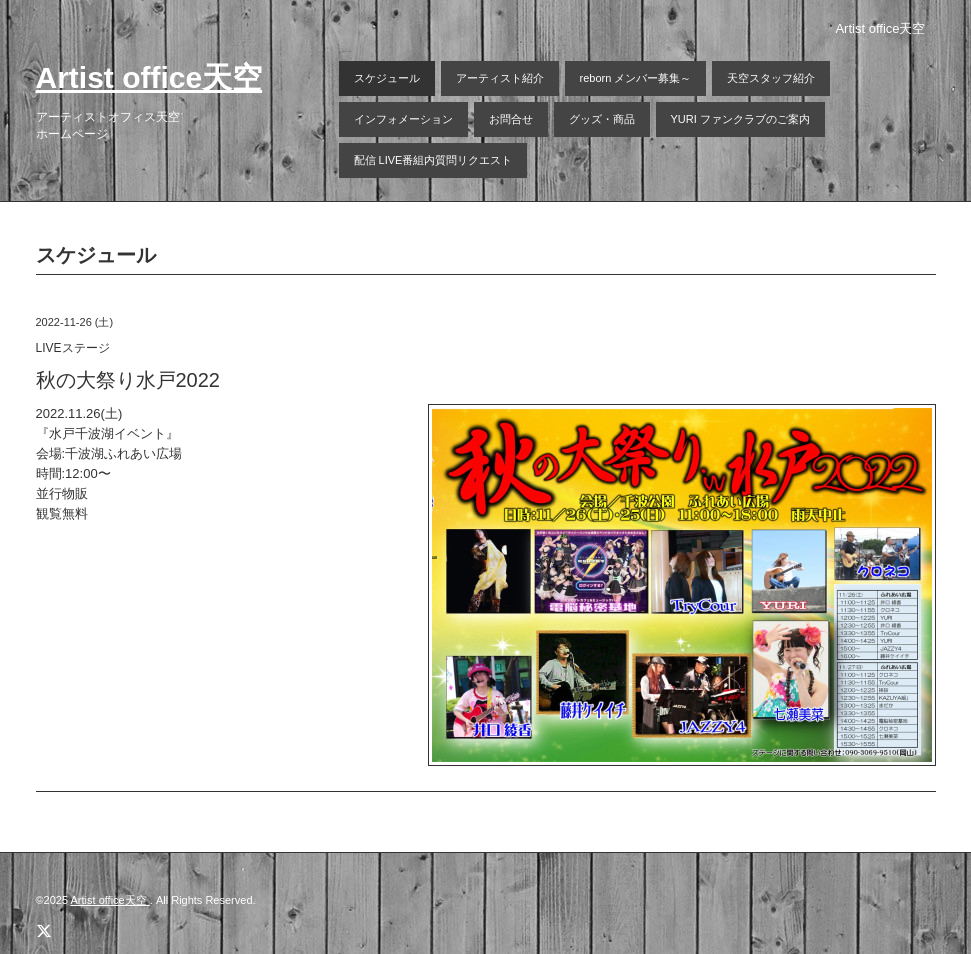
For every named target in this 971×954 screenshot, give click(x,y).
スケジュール (387, 78)
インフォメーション (403, 119)
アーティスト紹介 (500, 78)
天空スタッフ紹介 (771, 78)
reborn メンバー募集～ (636, 78)
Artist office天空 (149, 77)
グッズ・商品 (602, 119)
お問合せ (511, 119)
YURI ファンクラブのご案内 (740, 119)
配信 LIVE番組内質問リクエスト (433, 160)
